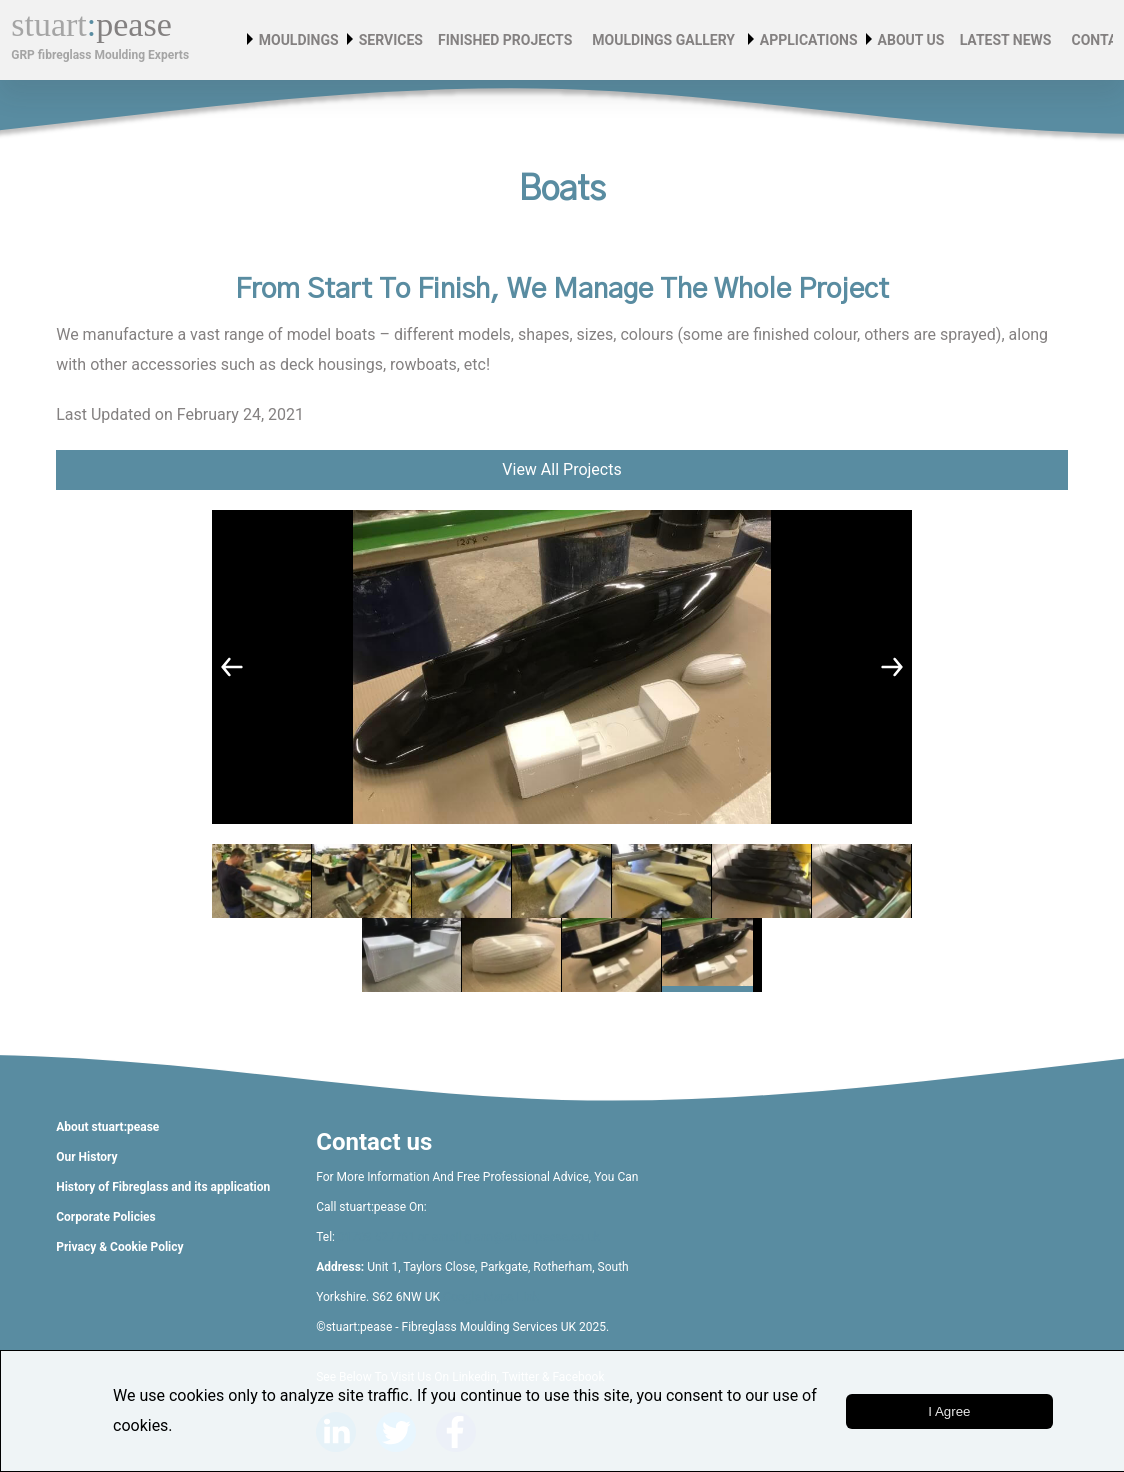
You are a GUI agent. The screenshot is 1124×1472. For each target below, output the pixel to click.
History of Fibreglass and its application (163, 1187)
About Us (915, 40)
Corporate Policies (106, 1217)
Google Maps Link (491, 1297)
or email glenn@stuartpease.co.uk (507, 1237)
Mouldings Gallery (661, 40)
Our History (86, 1157)
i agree (949, 1411)
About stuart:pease (107, 1127)
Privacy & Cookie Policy (119, 1247)
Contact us (374, 1142)
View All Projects (561, 469)
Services (395, 40)
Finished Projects (502, 40)
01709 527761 (376, 1237)
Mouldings (303, 40)
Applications (813, 40)
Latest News (1003, 40)
